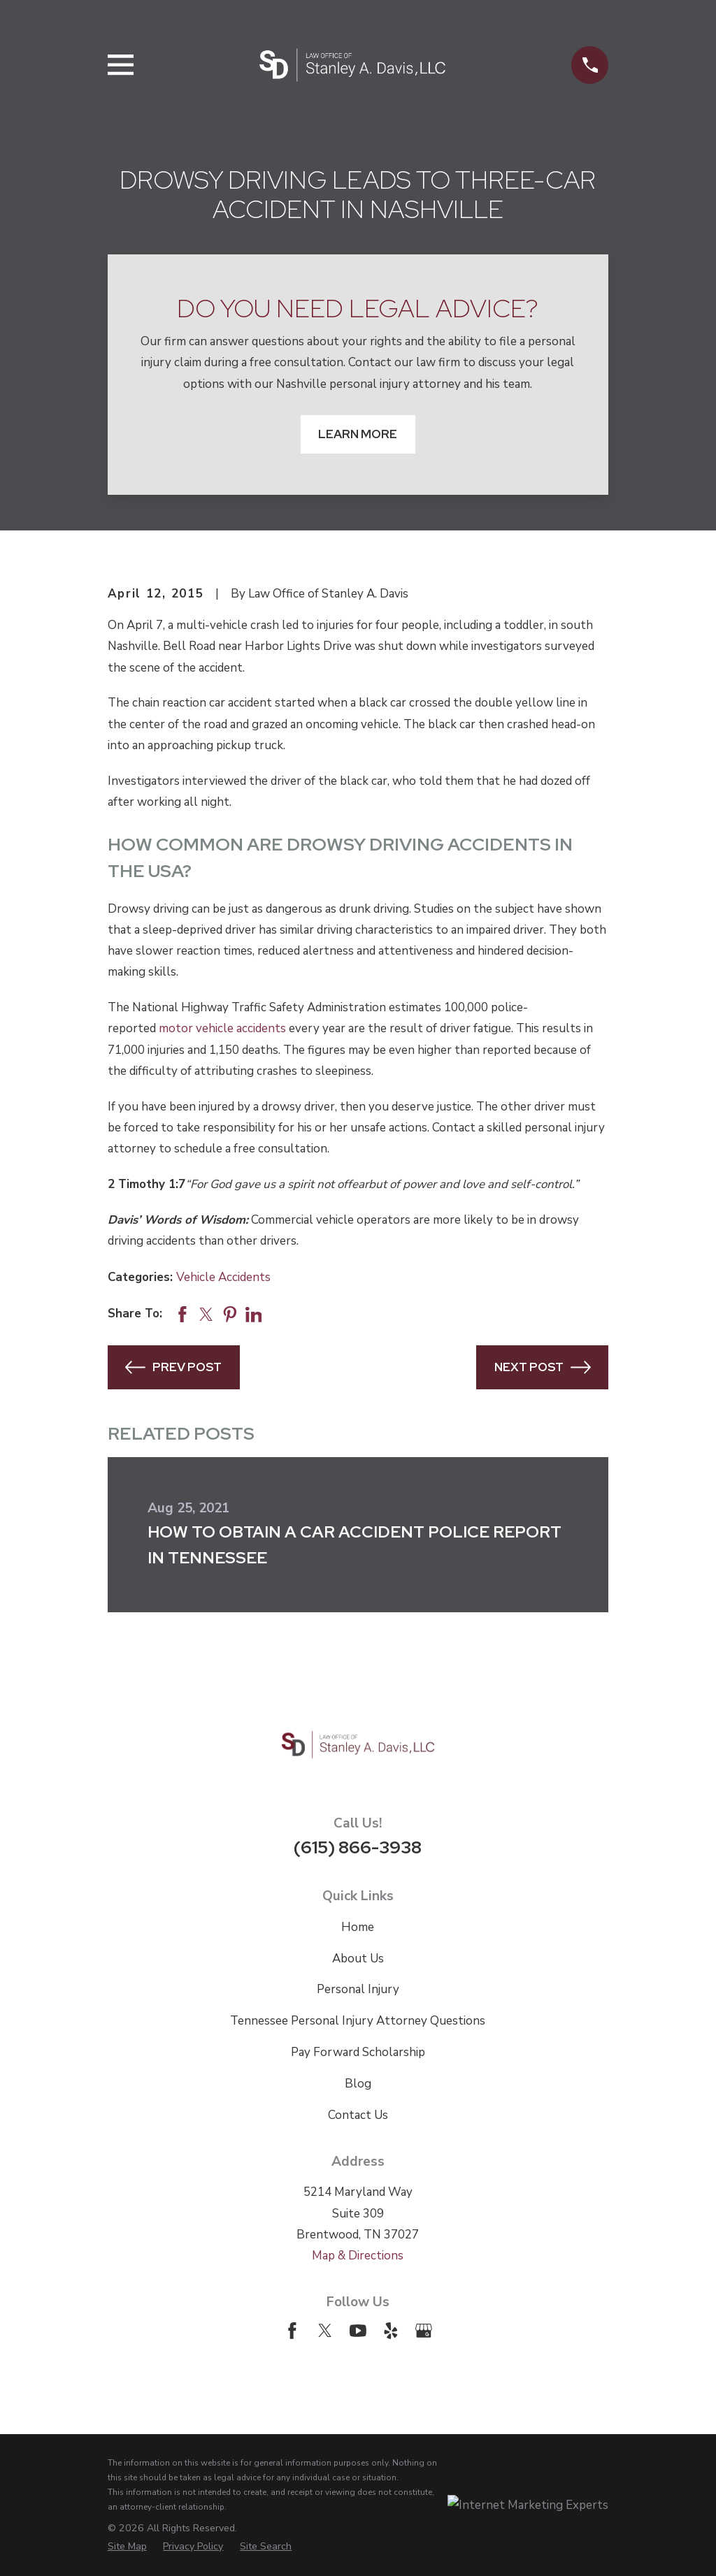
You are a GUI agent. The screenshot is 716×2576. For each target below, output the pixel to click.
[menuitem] (127, 2546)
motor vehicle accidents (222, 1028)
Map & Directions (357, 2256)
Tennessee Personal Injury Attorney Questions (357, 2021)
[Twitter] (325, 2330)
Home (357, 1927)
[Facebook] (292, 2330)
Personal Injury (358, 1989)
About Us (358, 1959)
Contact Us (358, 2115)
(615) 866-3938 (358, 1847)
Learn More (357, 434)
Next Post (542, 1367)
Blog (358, 2084)
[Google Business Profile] (423, 2330)
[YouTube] (358, 2330)
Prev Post (173, 1367)
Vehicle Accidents (223, 1277)
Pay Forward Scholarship (358, 2052)
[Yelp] (390, 2330)
